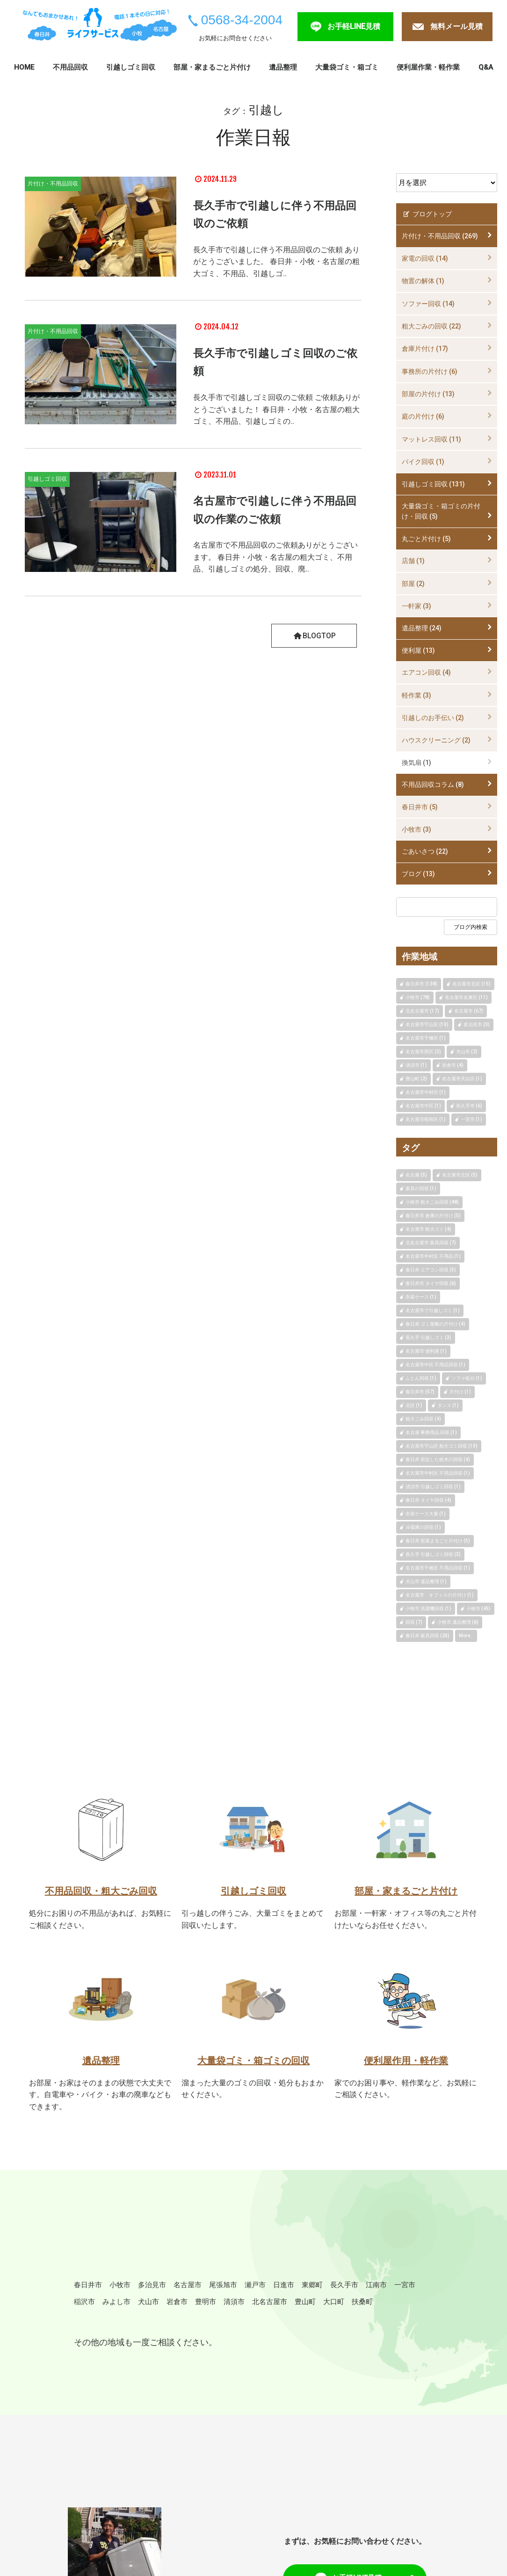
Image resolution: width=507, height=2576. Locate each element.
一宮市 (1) (471, 1119)
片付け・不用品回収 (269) (440, 236)
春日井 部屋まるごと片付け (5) (438, 1540)
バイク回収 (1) (423, 461)
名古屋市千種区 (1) (426, 1038)
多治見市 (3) (477, 1024)
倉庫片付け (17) (425, 348)
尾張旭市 (247, 2292)
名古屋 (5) (416, 1174)
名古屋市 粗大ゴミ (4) (428, 1229)
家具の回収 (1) (421, 1188)
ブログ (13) (418, 874)
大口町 (86, 2328)
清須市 (324, 2310)
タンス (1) (448, 1405)
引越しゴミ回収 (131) (433, 484)
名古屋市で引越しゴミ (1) (433, 1310)
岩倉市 (258, 2310)
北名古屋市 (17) (422, 1010)
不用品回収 (70, 67)
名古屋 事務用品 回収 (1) (431, 1432)
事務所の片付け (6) (429, 371)
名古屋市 (206, 2292)
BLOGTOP (314, 635)
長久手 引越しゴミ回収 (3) (433, 1554)
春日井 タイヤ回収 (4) (428, 1500)
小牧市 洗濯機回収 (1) (428, 1608)
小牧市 (127, 2292)
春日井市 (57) (420, 1391)
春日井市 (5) (420, 807)
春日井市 (91, 2292)
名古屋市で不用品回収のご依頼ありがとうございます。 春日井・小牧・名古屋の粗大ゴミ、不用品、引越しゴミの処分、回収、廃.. (275, 557)
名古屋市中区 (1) (423, 1105)
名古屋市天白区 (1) (462, 1078)
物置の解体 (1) (423, 281)
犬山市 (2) (467, 1051)
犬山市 (226, 2310)
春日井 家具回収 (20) (427, 1635)
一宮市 (119, 2310)
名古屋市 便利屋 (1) (426, 1351)
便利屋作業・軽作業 (428, 67)
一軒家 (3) (416, 606)
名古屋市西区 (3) (423, 1051)
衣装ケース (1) (421, 1296)
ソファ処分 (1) (466, 1378)
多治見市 (164, 2292)
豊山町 (406, 2310)
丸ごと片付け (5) (426, 538)
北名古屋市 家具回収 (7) (431, 1242)
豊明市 (291, 2310)
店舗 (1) (413, 560)
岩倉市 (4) (453, 1065)
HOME (24, 67)
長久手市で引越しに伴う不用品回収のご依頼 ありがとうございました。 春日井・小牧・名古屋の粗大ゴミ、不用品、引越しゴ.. (276, 261)
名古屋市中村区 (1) (426, 1092)
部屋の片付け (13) (428, 394)
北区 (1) (414, 1405)
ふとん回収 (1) (421, 1378)
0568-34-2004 (241, 20)
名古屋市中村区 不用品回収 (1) (438, 1473)
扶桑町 (119, 2328)
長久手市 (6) (469, 1105)
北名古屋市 (365, 2310)
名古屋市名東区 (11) (466, 997)
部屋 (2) (413, 583)
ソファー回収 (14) (428, 303)
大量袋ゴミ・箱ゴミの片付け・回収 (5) (441, 511)
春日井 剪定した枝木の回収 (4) (438, 1459)
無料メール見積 (456, 26)
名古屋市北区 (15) (471, 983)
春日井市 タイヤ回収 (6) (431, 1283)
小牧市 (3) (416, 829)
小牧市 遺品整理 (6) (457, 1622)
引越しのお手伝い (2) (433, 717)
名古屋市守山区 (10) (427, 1024)
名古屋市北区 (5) (460, 1174)
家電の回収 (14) (425, 258)
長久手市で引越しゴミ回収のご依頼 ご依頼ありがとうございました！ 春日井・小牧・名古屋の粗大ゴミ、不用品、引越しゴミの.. (276, 408)
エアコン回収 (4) (426, 672)
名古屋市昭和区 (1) (426, 1119)
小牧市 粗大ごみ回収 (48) (432, 1202)
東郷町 (349, 2292)
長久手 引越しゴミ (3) (428, 1337)
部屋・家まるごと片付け (212, 67)
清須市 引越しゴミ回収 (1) (433, 1486)
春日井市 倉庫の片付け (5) (433, 1215)
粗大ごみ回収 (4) (423, 1418)
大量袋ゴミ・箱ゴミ (346, 67)
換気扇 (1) (416, 762)
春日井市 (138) (421, 983)
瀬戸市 (284, 2292)
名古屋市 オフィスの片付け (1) (440, 1595)
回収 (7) (414, 1622)
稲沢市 (152, 2310)
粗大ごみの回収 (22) (431, 326)
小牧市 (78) (418, 997)
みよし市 (189, 2310)
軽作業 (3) (416, 695)
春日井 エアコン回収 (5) (431, 1269)
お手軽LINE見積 (353, 26)
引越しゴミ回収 (130, 67)
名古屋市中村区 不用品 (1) (433, 1256)
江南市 (86, 2310)
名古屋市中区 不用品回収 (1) (435, 1364)
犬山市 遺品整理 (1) (426, 1581)
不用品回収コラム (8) (433, 784)
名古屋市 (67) (468, 1010)
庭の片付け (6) (423, 416)
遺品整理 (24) (422, 628)
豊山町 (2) (416, 1078)
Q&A (485, 67)
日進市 (316, 2292)
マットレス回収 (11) (431, 439)
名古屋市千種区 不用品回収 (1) (438, 1567)
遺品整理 (283, 67)
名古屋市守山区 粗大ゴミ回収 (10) (442, 1446)
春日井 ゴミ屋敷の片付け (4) (435, 1324)
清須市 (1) (416, 1065)
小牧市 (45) (478, 1608)
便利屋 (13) (418, 650)
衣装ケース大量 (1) (426, 1513)
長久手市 (386, 2292)
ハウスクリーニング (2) (436, 740)
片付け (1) (460, 1391)
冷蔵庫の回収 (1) (423, 1527)
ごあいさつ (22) (425, 851)
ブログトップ (427, 214)
